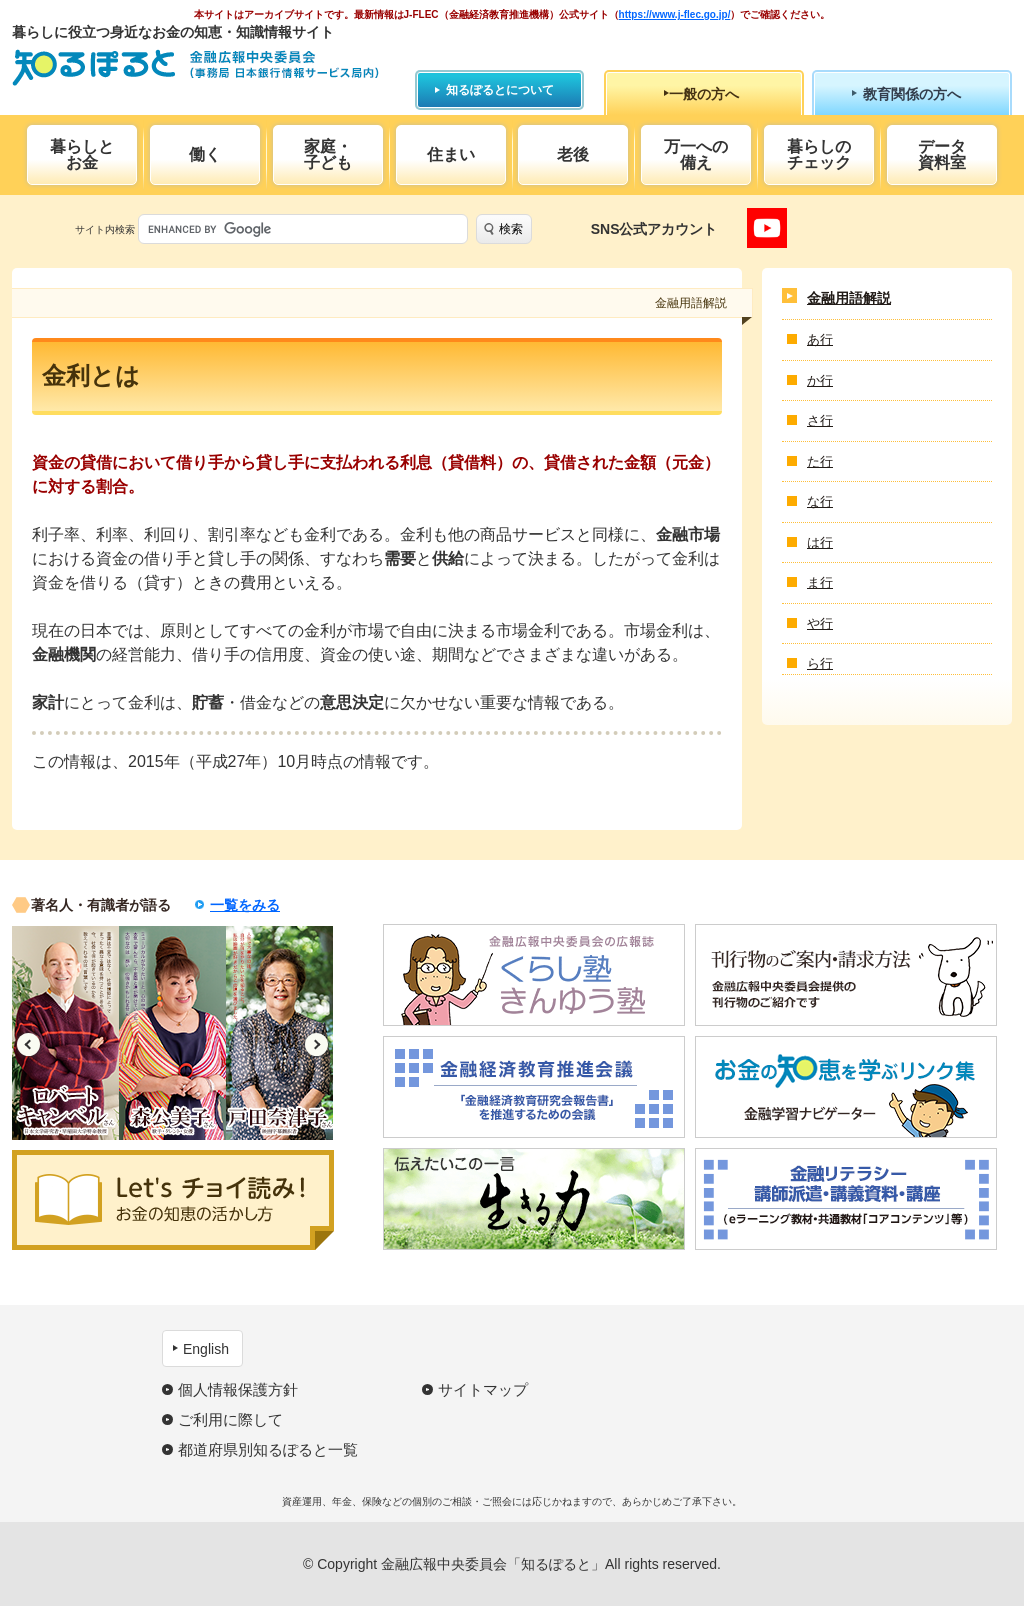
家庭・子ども (328, 154)
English (206, 1349)
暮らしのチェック (819, 154)
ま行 (820, 582)
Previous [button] (28, 1044)
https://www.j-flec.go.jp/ (675, 14)
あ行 (820, 339)
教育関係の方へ (912, 94)
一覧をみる (245, 905)
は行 (820, 542)
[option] (65, 1033)
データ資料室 (942, 154)
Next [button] (316, 1044)
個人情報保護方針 (238, 1389)
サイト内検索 (105, 229)
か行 (820, 380)
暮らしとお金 (82, 154)
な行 (820, 501)
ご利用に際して (230, 1419)
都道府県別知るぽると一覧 (268, 1449)
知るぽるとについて (500, 90)
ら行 (820, 663)
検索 (511, 229)
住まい (451, 154)
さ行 (820, 420)
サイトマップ (483, 1389)
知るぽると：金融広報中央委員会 (195, 67)
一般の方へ (704, 94)
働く (205, 154)
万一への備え (696, 154)
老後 (573, 154)
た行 (820, 461)
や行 (820, 623)
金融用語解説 (849, 298)
